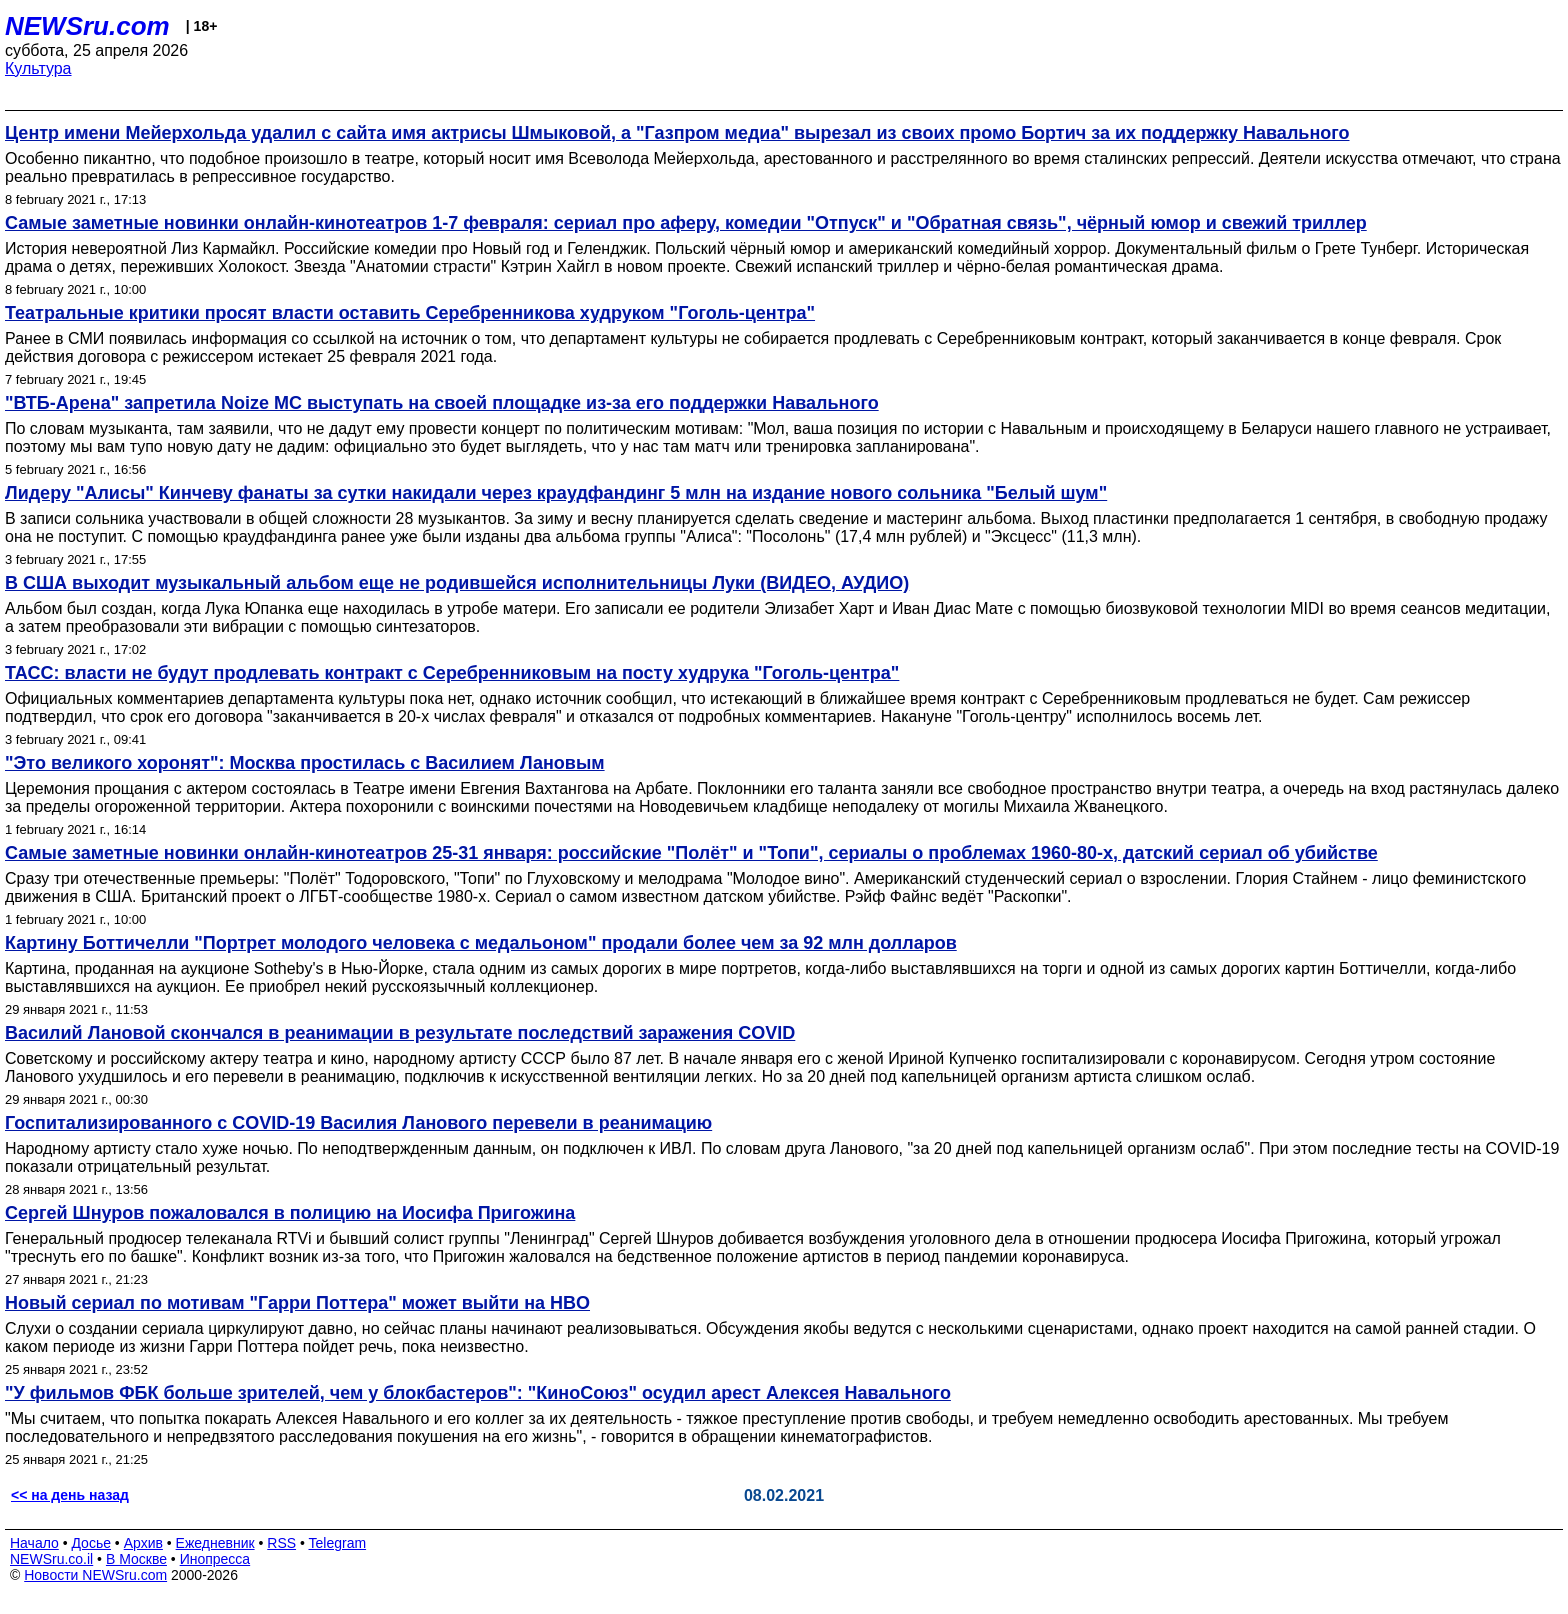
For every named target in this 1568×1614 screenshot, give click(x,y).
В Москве (136, 1559)
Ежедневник (215, 1543)
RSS (281, 1543)
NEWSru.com (87, 26)
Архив (143, 1543)
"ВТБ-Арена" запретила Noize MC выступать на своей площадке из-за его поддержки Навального (442, 403)
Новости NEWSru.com (95, 1575)
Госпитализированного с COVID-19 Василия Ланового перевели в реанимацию (358, 1123)
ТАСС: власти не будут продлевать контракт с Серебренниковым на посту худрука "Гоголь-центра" (452, 673)
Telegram (338, 1543)
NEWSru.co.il (51, 1559)
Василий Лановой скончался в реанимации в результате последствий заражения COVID (400, 1033)
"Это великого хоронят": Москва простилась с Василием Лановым (305, 763)
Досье (91, 1543)
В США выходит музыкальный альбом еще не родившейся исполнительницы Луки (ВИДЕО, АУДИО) (457, 583)
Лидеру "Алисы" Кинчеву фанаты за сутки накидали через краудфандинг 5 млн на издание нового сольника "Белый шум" (556, 493)
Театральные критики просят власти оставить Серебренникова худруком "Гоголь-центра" (410, 313)
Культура (38, 68)
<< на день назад (70, 1495)
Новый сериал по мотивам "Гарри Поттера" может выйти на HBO (297, 1303)
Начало (34, 1543)
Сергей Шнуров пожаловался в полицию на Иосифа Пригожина (290, 1213)
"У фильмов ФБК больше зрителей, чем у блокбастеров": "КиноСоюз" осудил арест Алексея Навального (478, 1393)
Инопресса (215, 1559)
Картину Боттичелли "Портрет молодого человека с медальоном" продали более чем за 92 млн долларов (481, 943)
